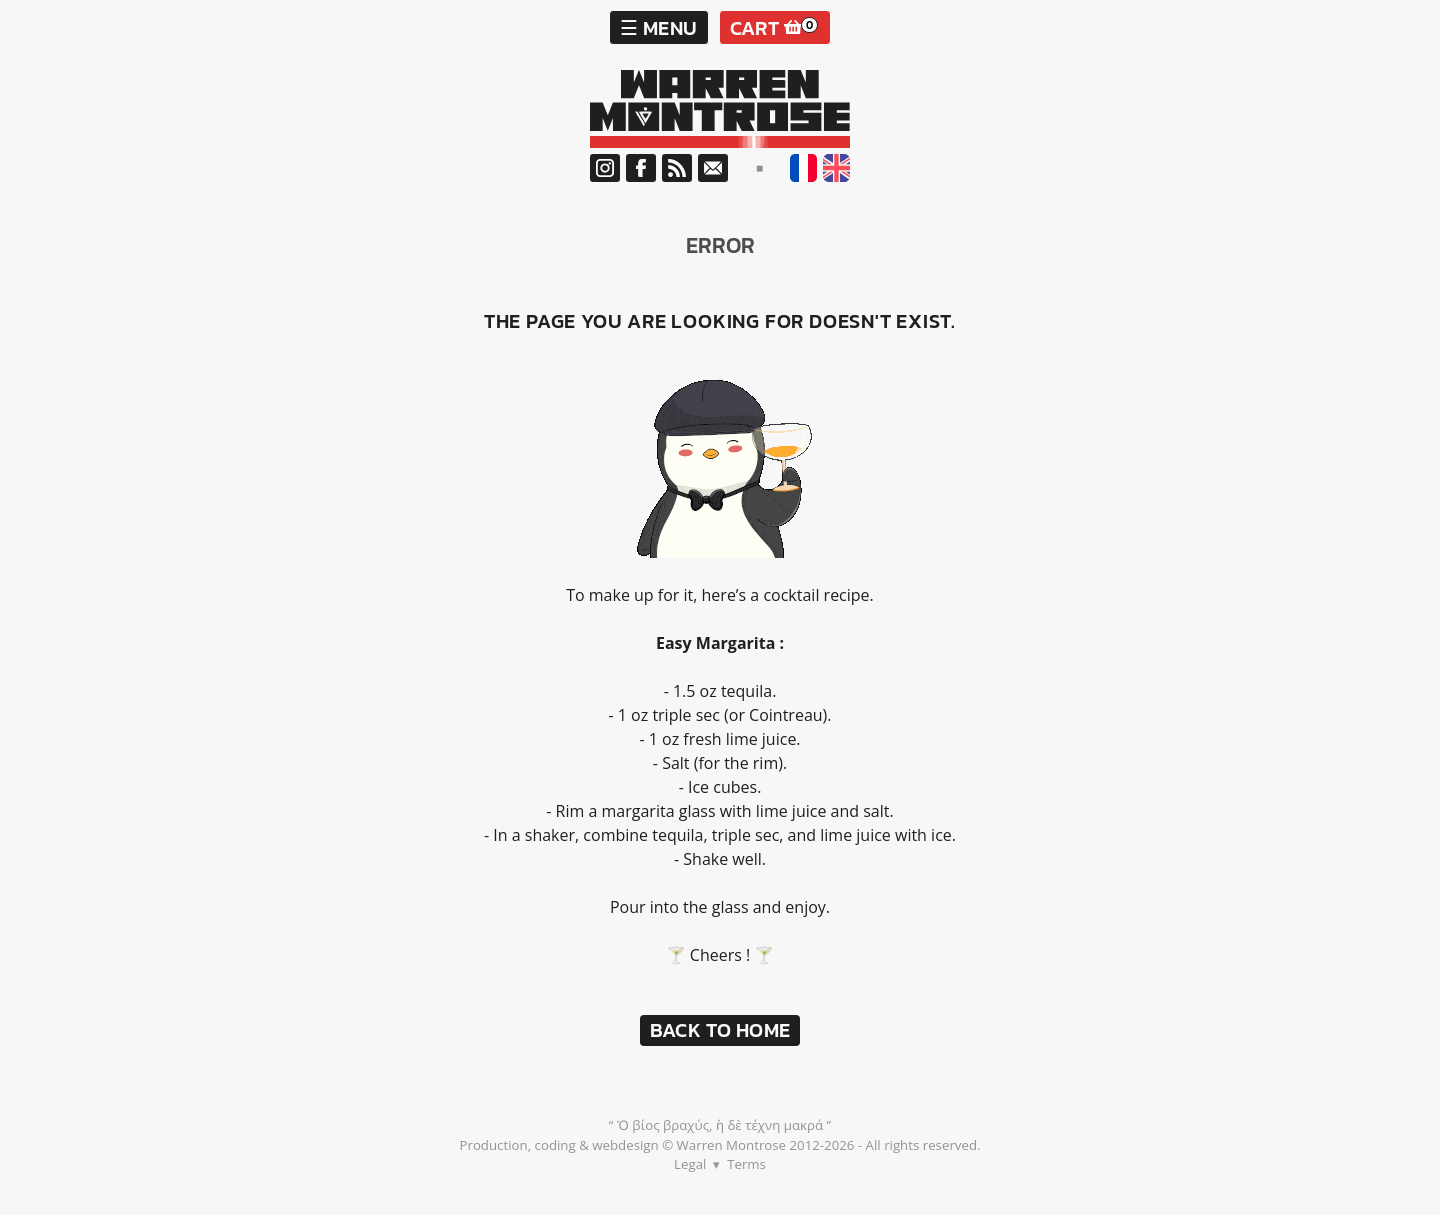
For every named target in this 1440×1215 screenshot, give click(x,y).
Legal (690, 1164)
